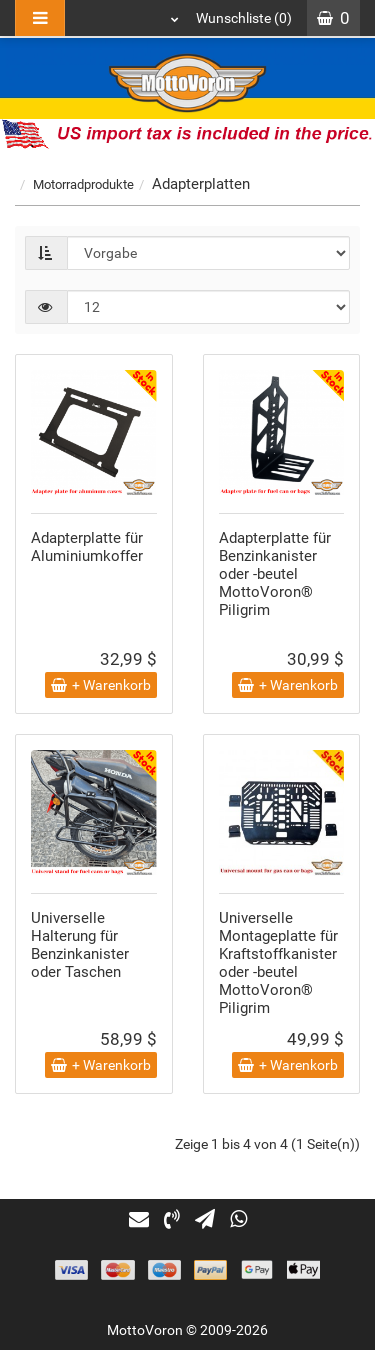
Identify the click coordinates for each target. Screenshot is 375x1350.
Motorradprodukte (83, 184)
